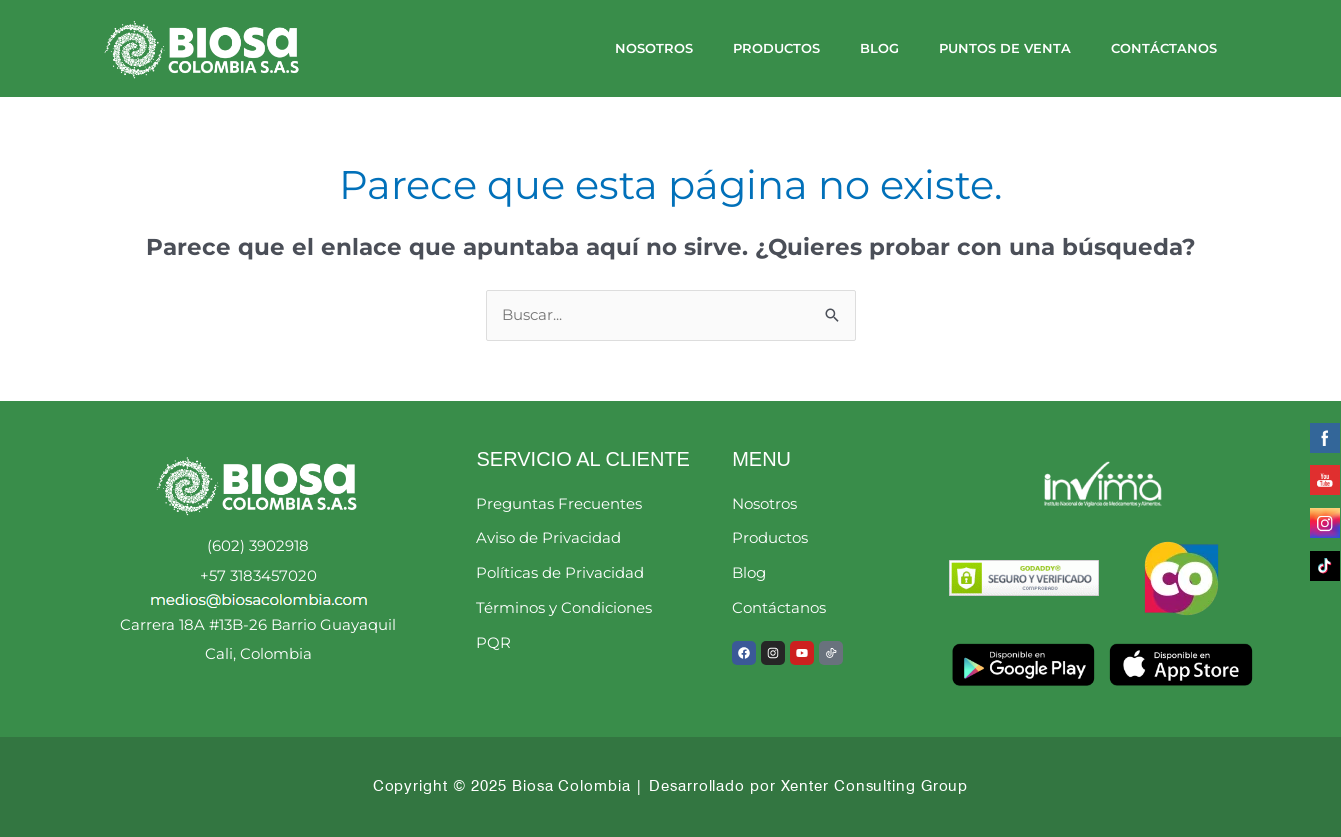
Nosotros (654, 48)
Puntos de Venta (1005, 48)
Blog (879, 48)
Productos (776, 48)
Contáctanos (1164, 48)
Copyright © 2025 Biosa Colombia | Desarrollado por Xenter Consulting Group (671, 786)
